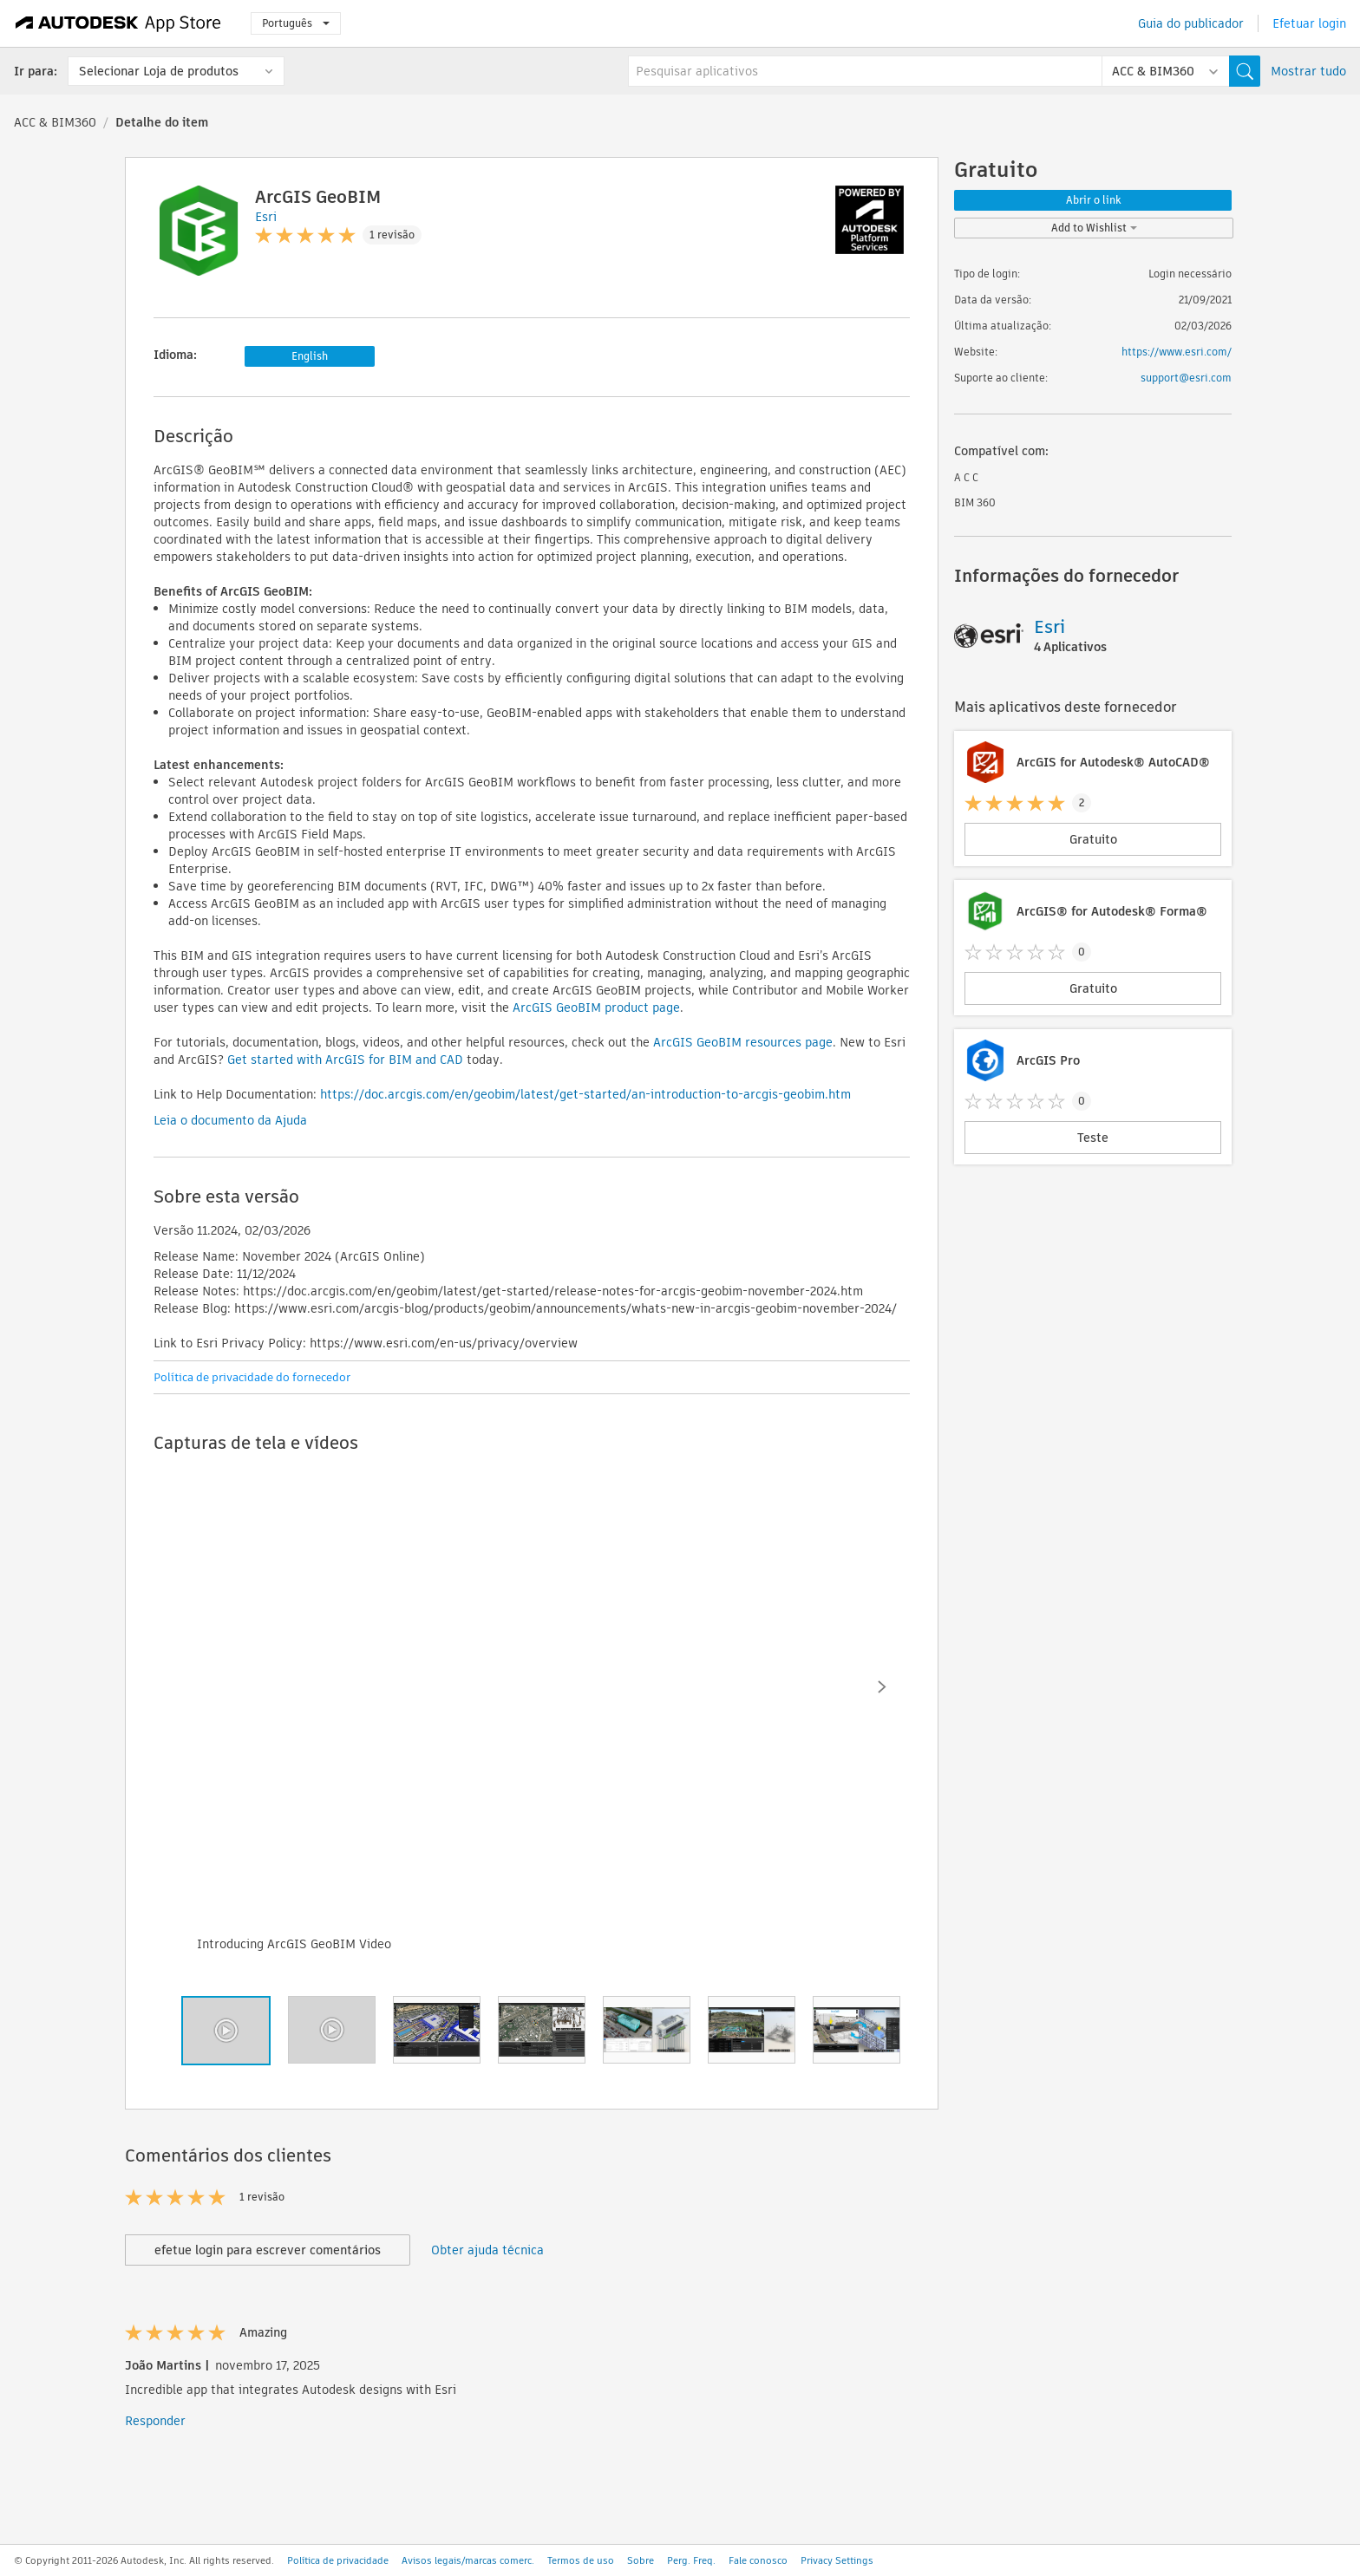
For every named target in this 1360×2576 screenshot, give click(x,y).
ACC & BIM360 (55, 122)
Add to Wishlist (1094, 227)
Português (296, 23)
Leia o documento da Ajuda (230, 1120)
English (309, 356)
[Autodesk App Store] (118, 23)
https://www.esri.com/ (1176, 351)
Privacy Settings (837, 2560)
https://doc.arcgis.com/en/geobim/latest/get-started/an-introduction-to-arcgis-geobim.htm (585, 1094)
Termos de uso (580, 2560)
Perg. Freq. (691, 2560)
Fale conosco (758, 2560)
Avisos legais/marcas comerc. (468, 2560)
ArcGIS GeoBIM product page (596, 1007)
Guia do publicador (1191, 23)
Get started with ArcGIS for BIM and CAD (345, 1059)
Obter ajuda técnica (487, 2250)
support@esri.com (1186, 377)
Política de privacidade (338, 2560)
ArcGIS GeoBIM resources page (743, 1042)
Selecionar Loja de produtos (159, 71)
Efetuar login (1309, 23)
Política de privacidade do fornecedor (252, 1377)
